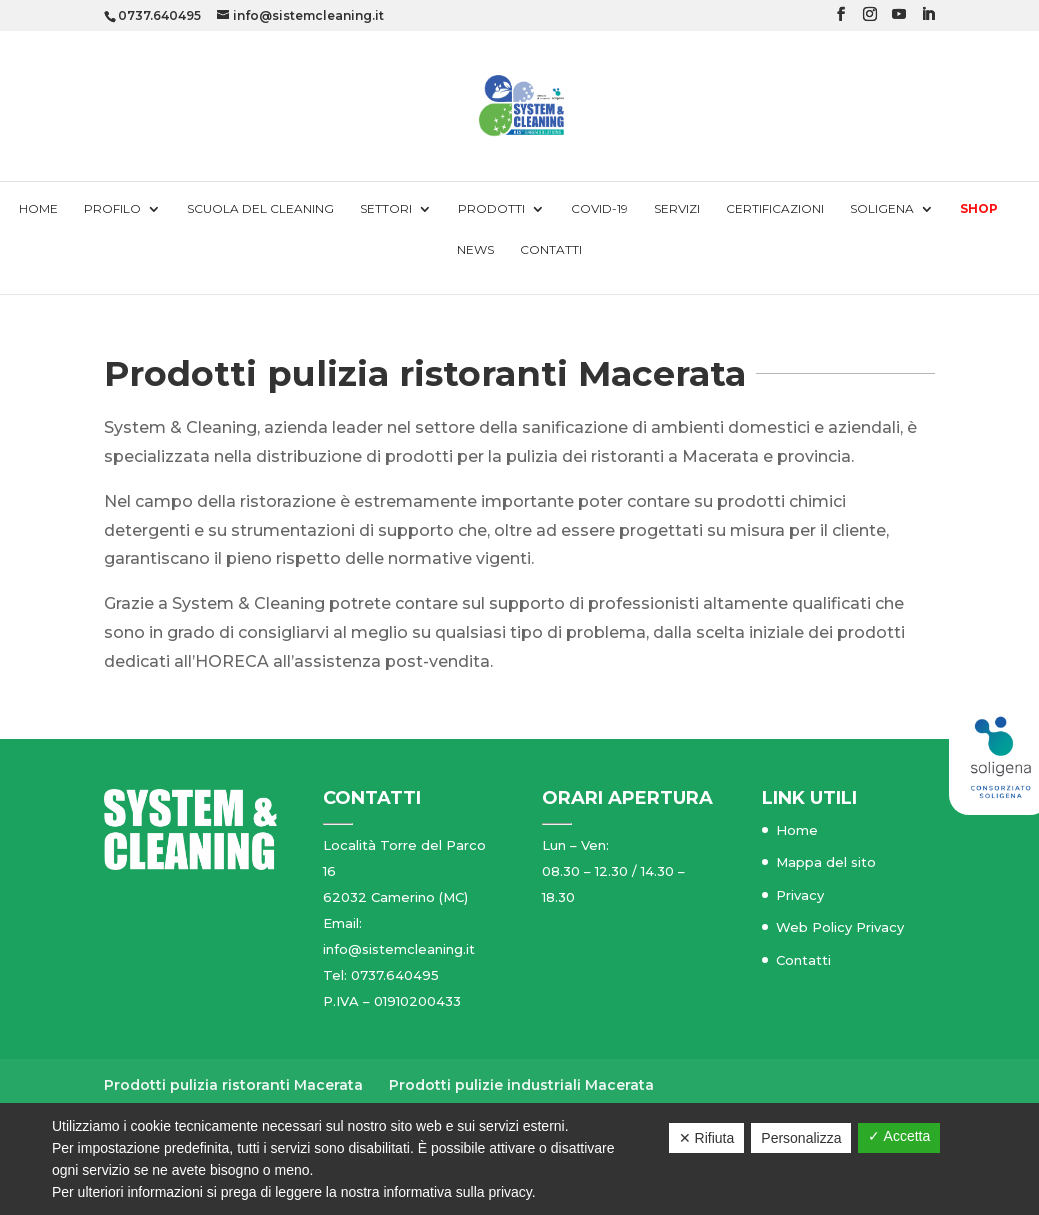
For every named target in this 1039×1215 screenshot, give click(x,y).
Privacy (800, 895)
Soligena (882, 209)
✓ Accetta (899, 1136)
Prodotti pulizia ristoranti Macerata (233, 1085)
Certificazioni (775, 209)
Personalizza (801, 1138)
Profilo (112, 209)
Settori (386, 209)
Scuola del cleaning (260, 209)
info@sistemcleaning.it (399, 949)
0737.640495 (159, 15)
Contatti (551, 250)
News (475, 250)
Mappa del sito (826, 862)
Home (38, 209)
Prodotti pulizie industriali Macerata (521, 1085)
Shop (979, 209)
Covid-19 (599, 209)
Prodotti (491, 209)
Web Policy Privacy (840, 927)
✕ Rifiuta (707, 1138)
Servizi (677, 209)
